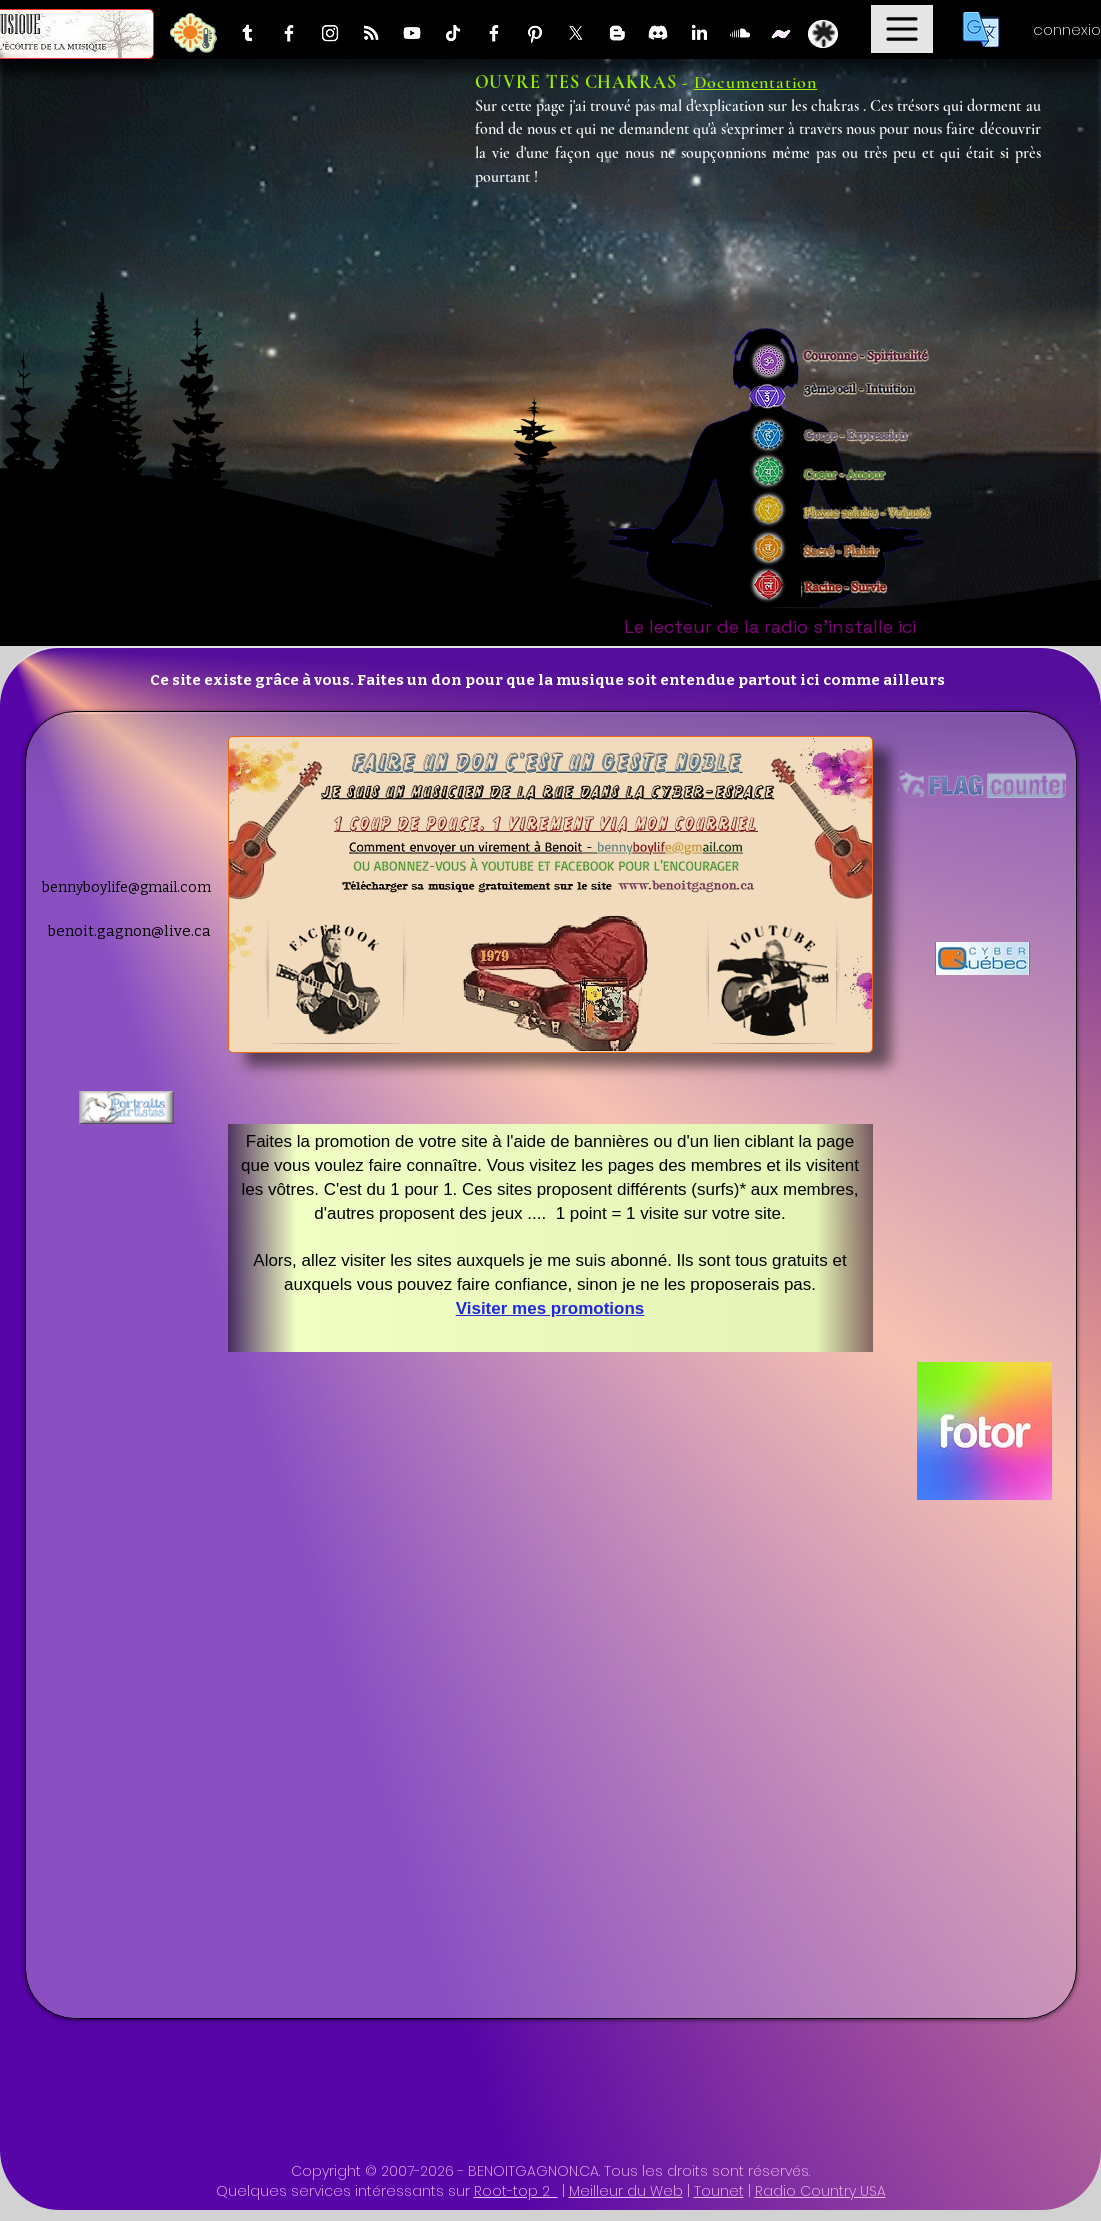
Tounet (719, 2191)
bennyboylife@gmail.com (126, 887)
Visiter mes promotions (550, 1308)
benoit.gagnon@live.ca (129, 931)
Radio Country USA (820, 2191)
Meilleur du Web (626, 2191)
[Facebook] (289, 33)
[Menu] (902, 29)
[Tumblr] (248, 33)
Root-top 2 (516, 2191)
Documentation (756, 82)
